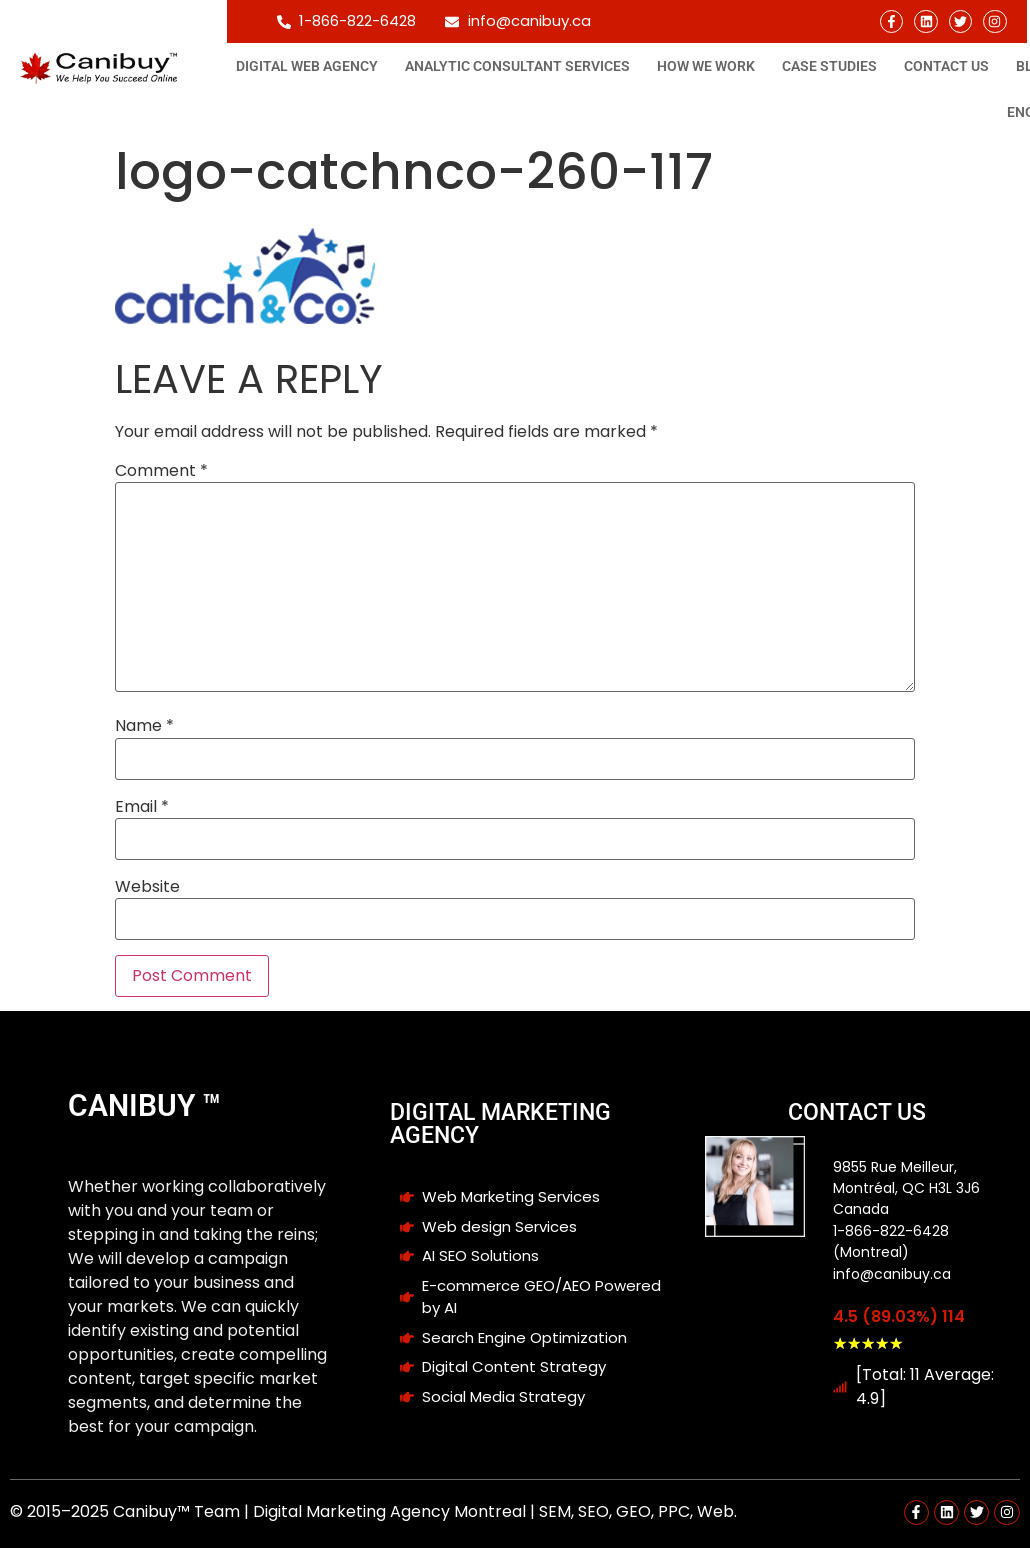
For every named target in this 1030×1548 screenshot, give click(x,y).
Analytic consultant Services (517, 66)
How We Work (706, 66)
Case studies (829, 66)
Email (142, 807)
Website (147, 887)
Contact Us (946, 66)
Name (144, 726)
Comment (161, 471)
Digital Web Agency (307, 66)
